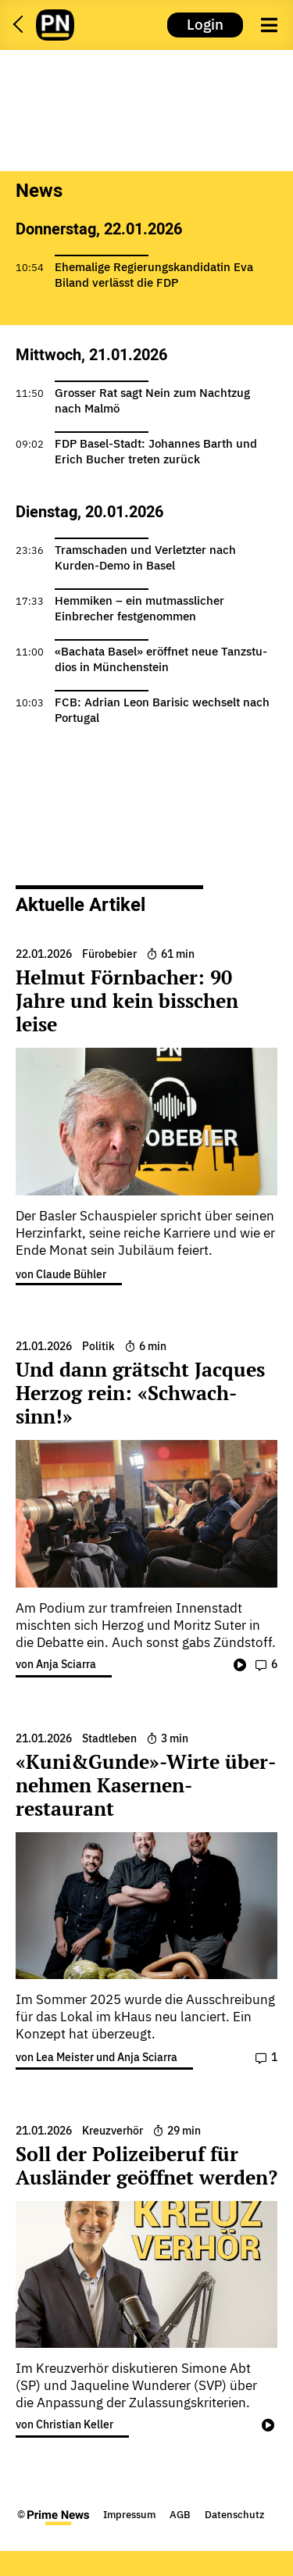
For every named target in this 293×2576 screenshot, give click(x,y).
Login (205, 24)
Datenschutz (234, 2514)
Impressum (129, 2514)
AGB (180, 2514)
